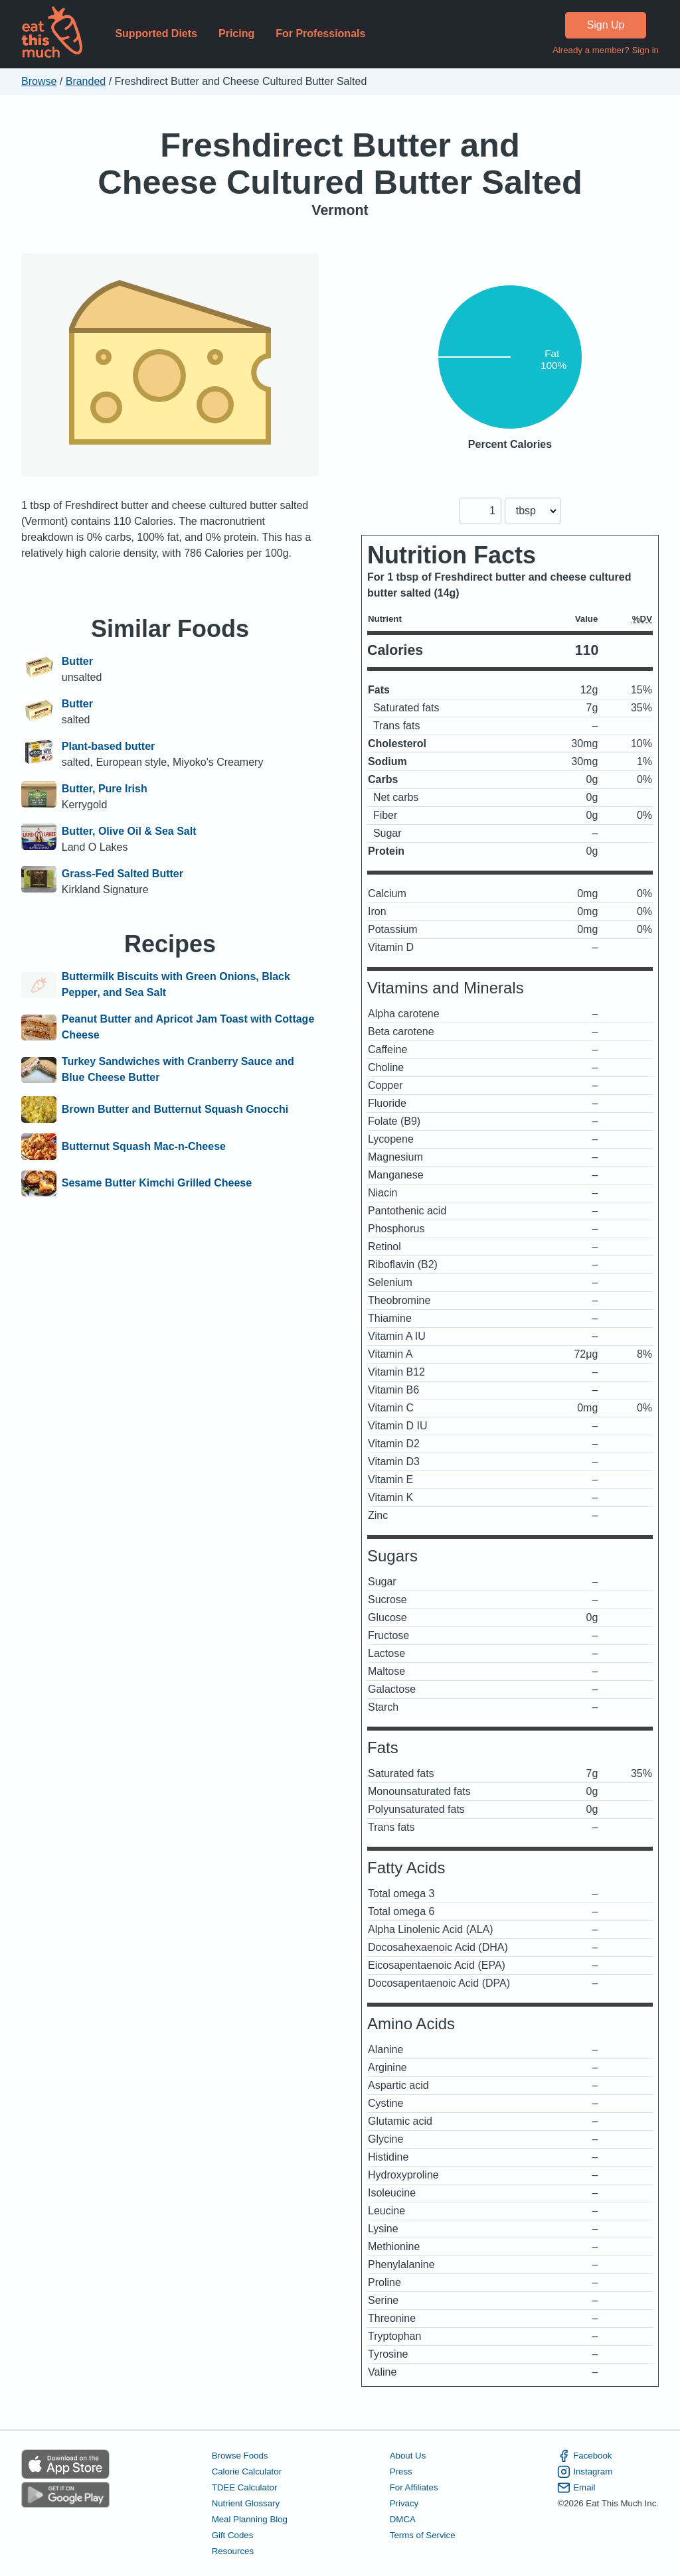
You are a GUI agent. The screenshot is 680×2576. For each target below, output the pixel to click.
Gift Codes (233, 2535)
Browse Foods (240, 2456)
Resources (233, 2551)
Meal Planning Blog (250, 2519)
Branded (86, 81)
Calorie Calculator (247, 2471)
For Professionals (320, 33)
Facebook (584, 2456)
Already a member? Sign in (605, 50)
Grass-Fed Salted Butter (122, 873)
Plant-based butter (108, 746)
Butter (77, 661)
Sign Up (606, 25)
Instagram (584, 2471)
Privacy (404, 2503)
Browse (38, 81)
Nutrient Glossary (246, 2503)
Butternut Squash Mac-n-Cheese (144, 1146)
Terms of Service (423, 2535)
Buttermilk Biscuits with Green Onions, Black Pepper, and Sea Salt (176, 984)
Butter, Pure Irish (104, 788)
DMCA (403, 2519)
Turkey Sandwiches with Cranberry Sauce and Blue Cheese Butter (178, 1069)
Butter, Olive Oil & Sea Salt (129, 831)
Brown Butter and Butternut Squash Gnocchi (175, 1109)
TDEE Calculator (245, 2487)
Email (576, 2487)
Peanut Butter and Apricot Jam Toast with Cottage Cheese (188, 1026)
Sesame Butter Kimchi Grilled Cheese (157, 1184)
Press (401, 2471)
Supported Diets (156, 33)
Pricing (236, 33)
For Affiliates (414, 2487)
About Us (408, 2456)
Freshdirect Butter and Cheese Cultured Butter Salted (340, 163)
